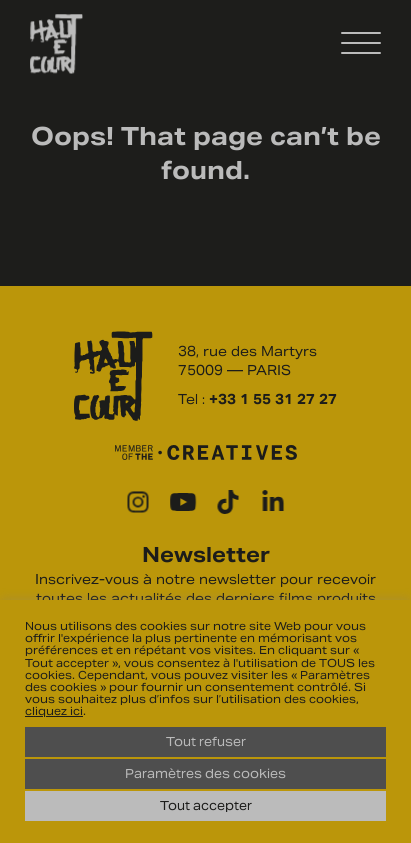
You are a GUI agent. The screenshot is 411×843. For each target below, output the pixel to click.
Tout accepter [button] (206, 805)
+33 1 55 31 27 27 (273, 399)
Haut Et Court (56, 44)
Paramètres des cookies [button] (205, 773)
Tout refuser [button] (206, 741)
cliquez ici (54, 711)
